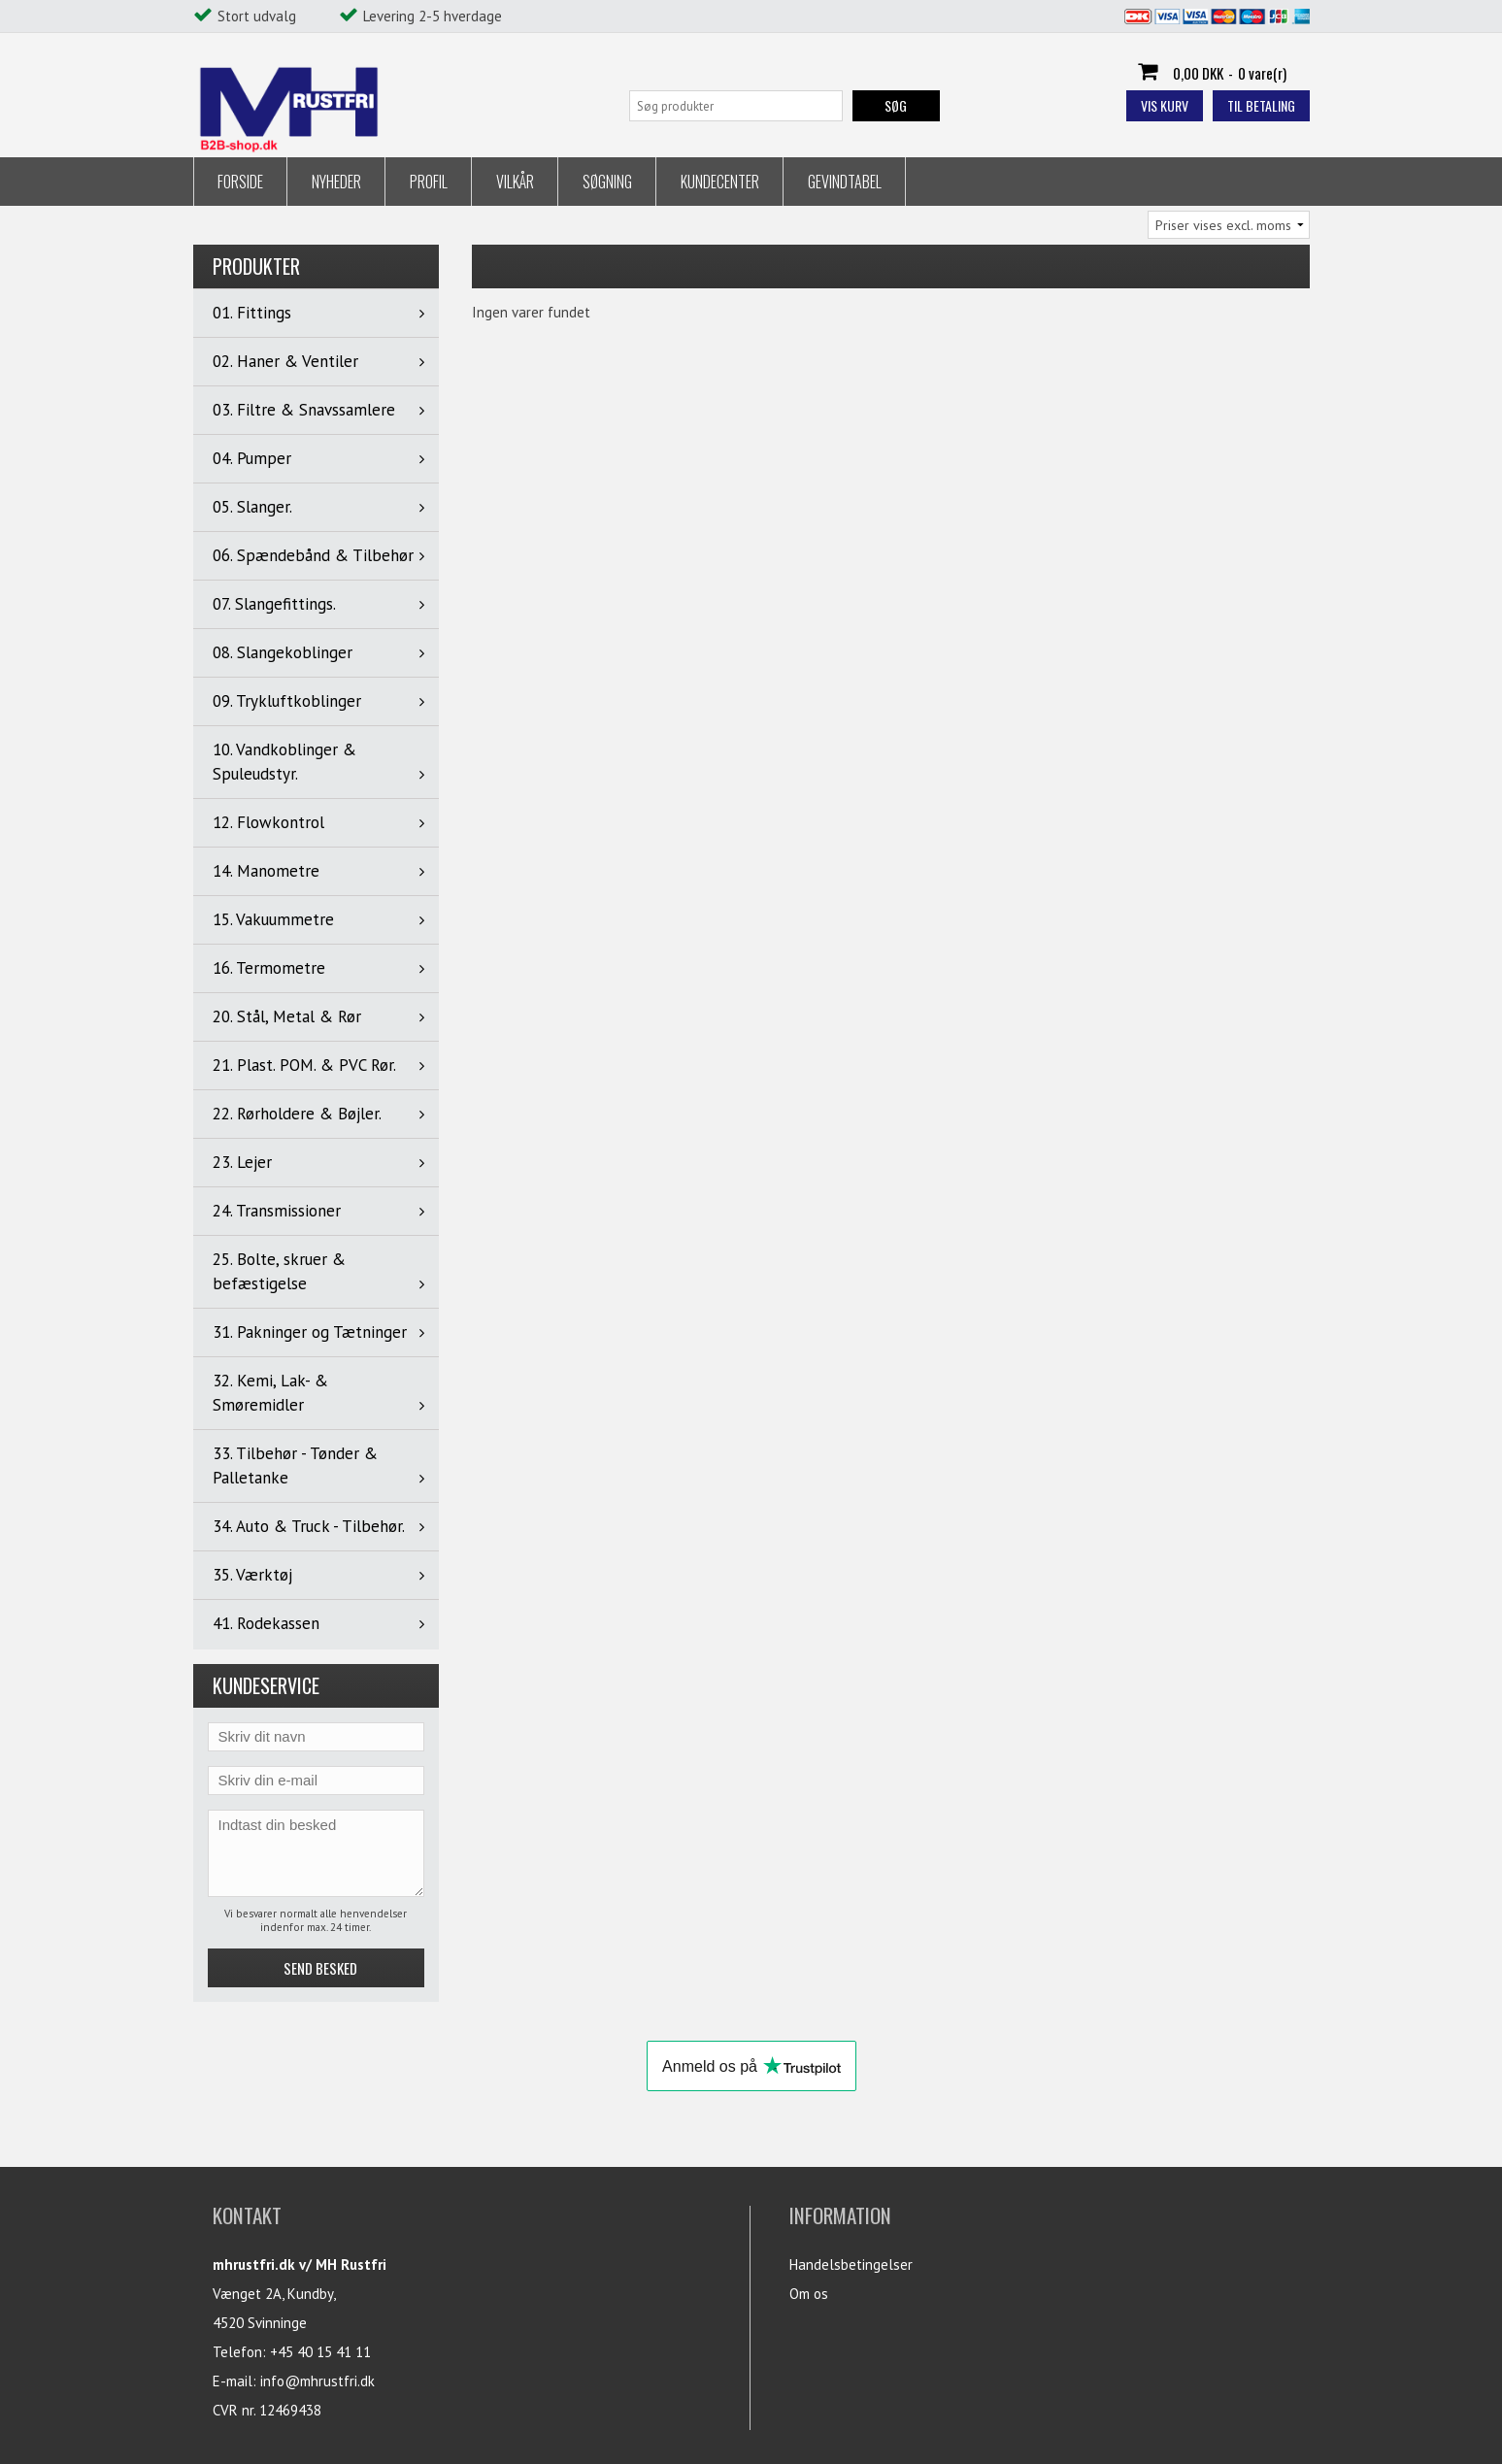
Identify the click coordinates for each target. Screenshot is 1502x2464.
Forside (240, 181)
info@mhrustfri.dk (317, 2381)
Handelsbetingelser (851, 2264)
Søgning (607, 181)
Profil (429, 181)
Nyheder (336, 181)
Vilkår (515, 181)
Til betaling (1261, 105)
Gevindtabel (845, 181)
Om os (808, 2293)
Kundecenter (720, 181)
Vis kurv (1164, 105)
